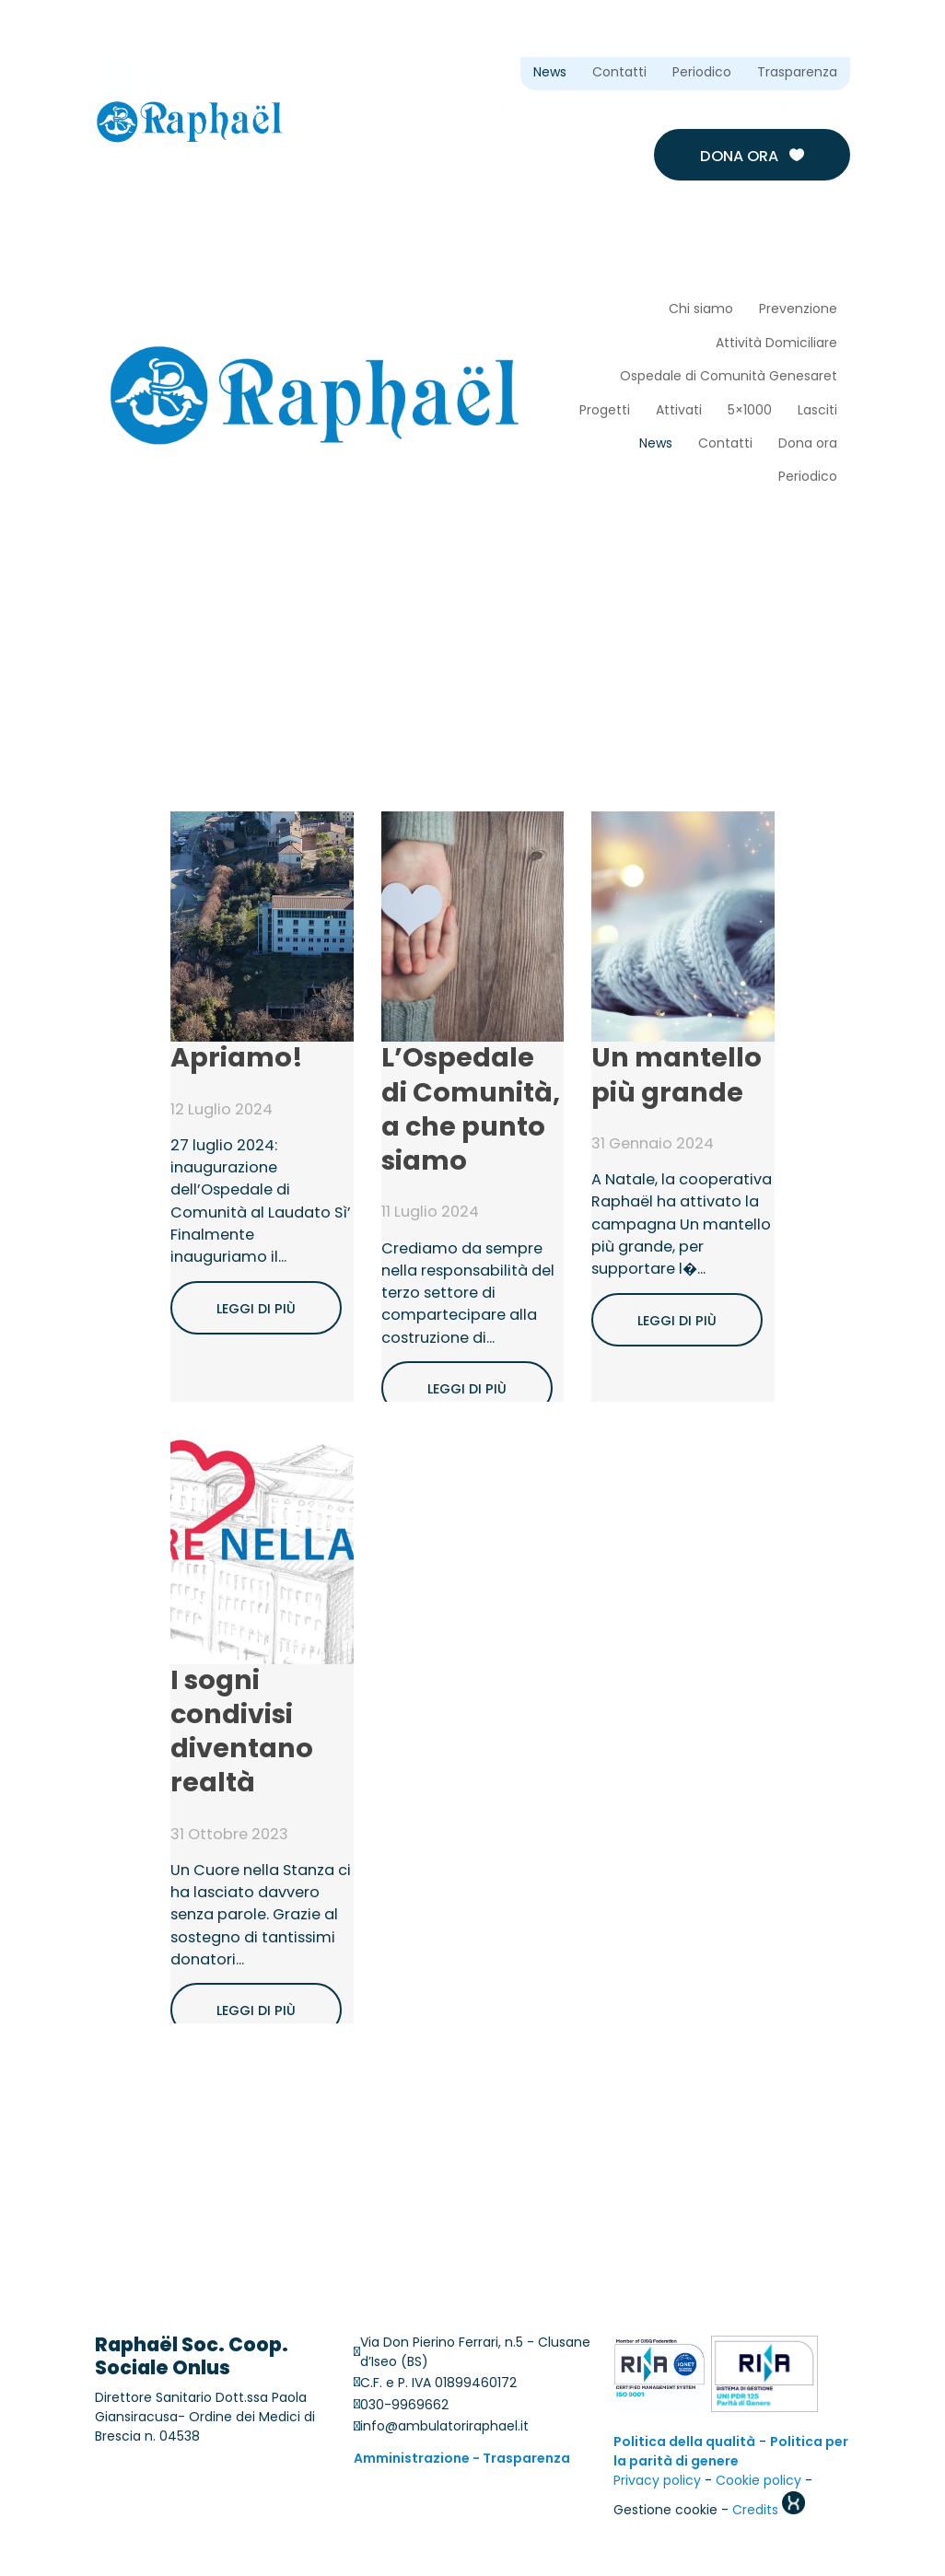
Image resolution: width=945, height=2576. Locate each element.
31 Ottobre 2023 (229, 1835)
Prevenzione (798, 310)
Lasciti (817, 411)
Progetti (604, 411)
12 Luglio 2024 (221, 1110)
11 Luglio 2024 (430, 1213)
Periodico (701, 73)
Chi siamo (500, 109)
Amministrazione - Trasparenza (462, 2460)
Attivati (679, 411)
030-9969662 (404, 2406)
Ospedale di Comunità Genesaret (728, 377)
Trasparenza (797, 73)
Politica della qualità (684, 2444)
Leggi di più (255, 1309)
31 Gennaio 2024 (652, 1144)
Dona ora (752, 156)
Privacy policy (657, 2482)
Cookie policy (758, 2482)
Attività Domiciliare (776, 344)
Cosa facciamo (632, 109)
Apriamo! (236, 1060)
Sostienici (781, 109)
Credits (768, 2512)
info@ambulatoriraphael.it (444, 2428)
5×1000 (750, 411)
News (549, 73)
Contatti (619, 73)
